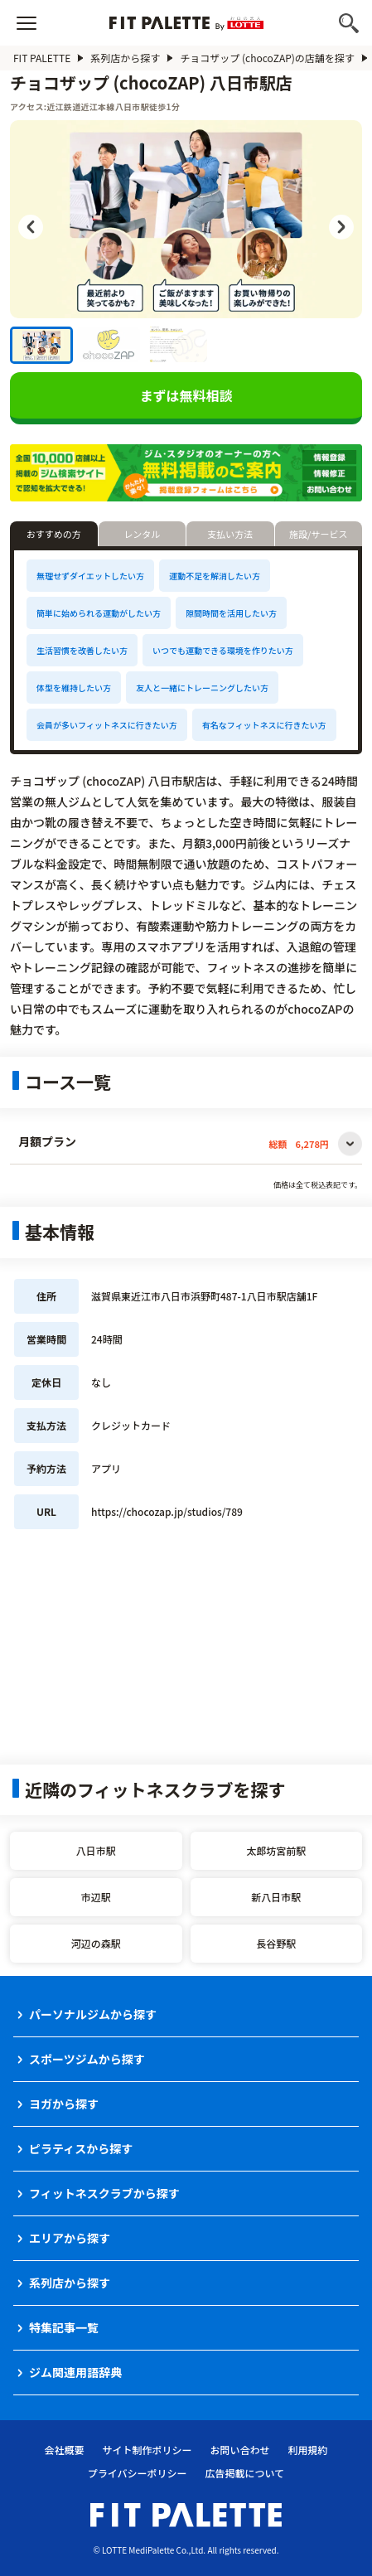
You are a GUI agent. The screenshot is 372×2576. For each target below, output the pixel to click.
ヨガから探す (64, 2103)
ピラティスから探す (81, 2148)
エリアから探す (69, 2238)
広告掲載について (245, 2473)
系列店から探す (125, 58)
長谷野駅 (276, 1943)
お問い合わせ (240, 2450)
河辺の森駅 (96, 1943)
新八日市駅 (276, 1897)
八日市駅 (96, 1850)
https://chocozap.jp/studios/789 (167, 1511)
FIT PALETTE (41, 58)
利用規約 (308, 2450)
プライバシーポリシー (137, 2473)
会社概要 (64, 2450)
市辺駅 (96, 1897)
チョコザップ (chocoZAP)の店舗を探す (267, 58)
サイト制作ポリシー (146, 2450)
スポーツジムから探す (87, 2059)
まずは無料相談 (185, 395)
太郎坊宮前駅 (276, 1850)
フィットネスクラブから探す (104, 2193)
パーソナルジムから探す (93, 2014)
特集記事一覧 (64, 2327)
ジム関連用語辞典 (75, 2372)
